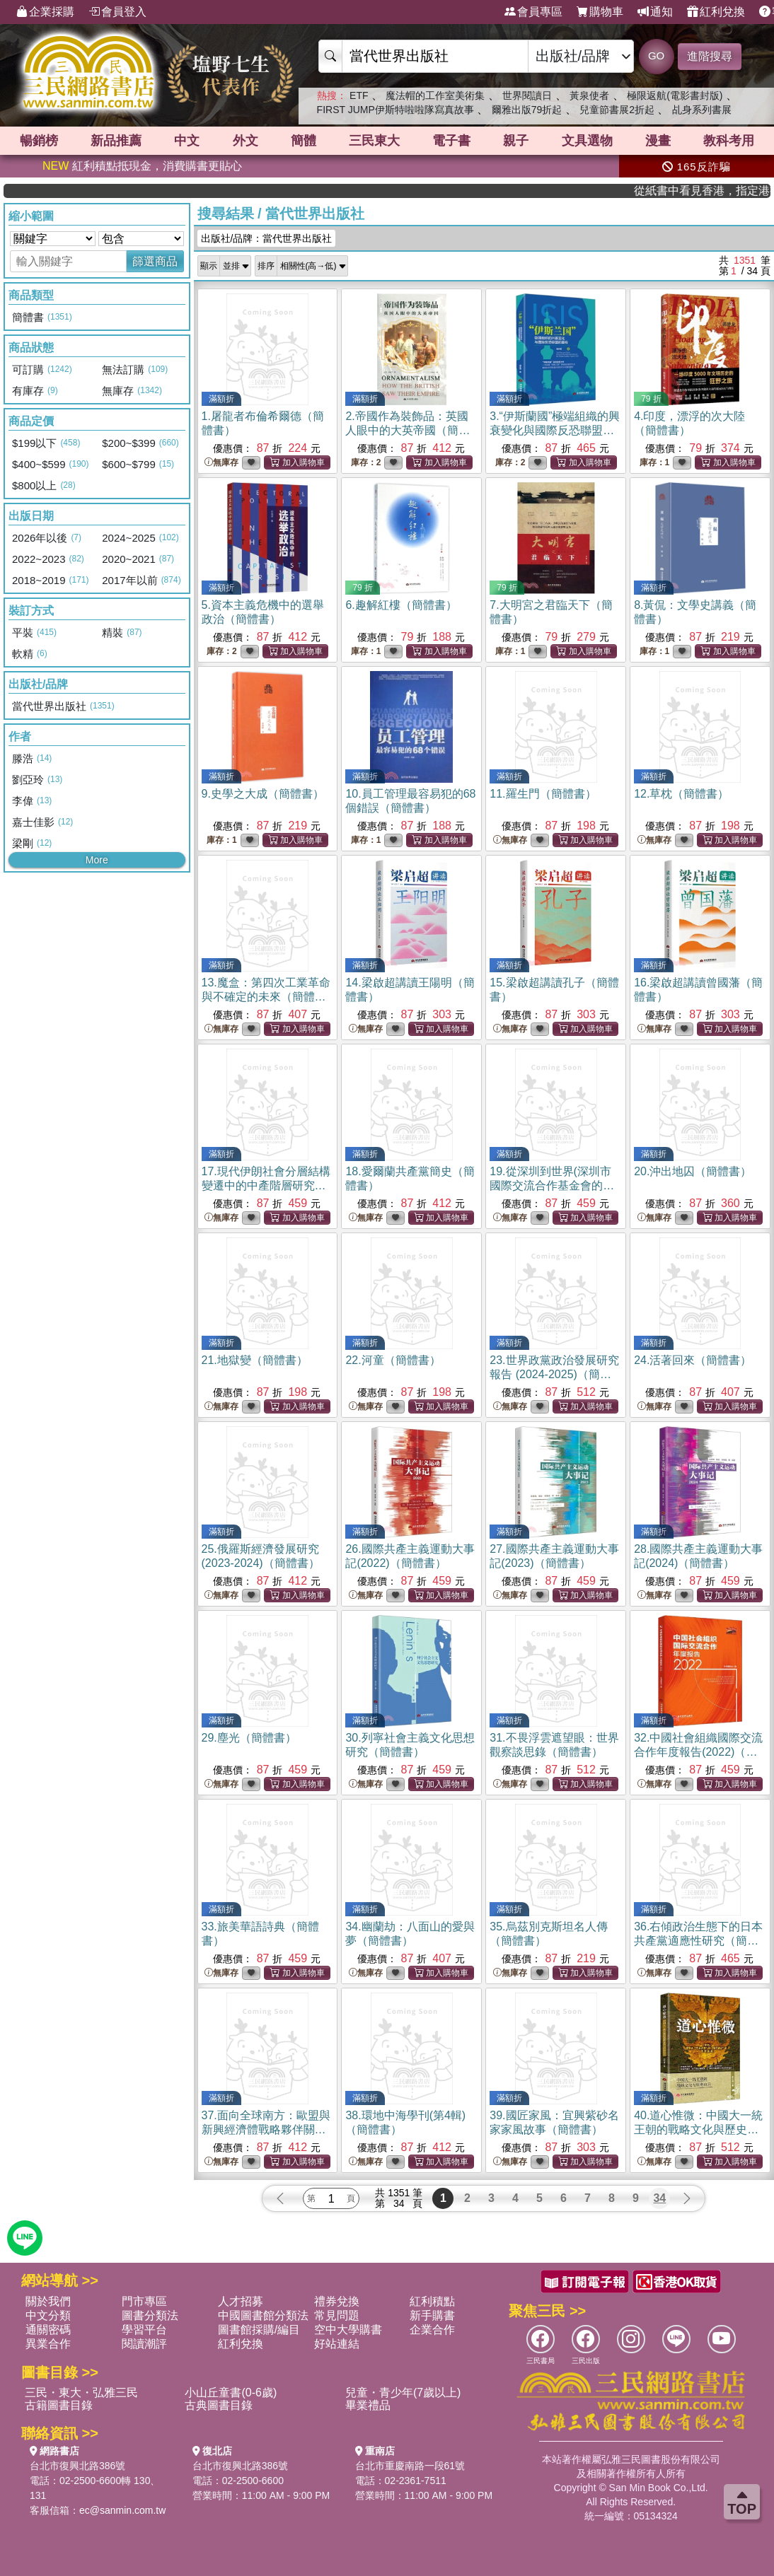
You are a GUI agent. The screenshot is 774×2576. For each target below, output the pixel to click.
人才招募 (240, 2301)
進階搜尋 (709, 56)
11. (543, 794)
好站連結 (336, 2344)
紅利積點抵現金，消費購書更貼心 (142, 166)
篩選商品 (155, 261)
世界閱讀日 (527, 95)
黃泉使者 (589, 95)
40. (698, 2129)
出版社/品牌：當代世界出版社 (267, 238)
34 (659, 2198)
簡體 (303, 141)
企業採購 (45, 12)
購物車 (600, 12)
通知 (655, 12)
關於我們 (48, 2301)
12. (681, 794)
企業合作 (432, 2330)
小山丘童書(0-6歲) (231, 2392)
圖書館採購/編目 (259, 2330)
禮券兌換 (336, 2301)
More (97, 860)
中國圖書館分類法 (263, 2315)
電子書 (451, 141)
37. (266, 2129)
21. (255, 1360)
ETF (359, 95)
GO (656, 55)
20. (692, 1171)
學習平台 (144, 2330)
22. (392, 1360)
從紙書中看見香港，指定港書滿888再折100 (735, 191)
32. (698, 1752)
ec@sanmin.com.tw (122, 2510)
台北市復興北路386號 (77, 2465)
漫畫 (658, 141)
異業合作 (48, 2344)
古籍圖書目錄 (59, 2405)
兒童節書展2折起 (616, 109)
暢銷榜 (39, 141)
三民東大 (374, 141)
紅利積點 (432, 2301)
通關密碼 (48, 2330)
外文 (245, 141)
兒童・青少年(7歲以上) (403, 2392)
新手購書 (432, 2315)
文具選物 (587, 141)
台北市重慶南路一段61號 (410, 2465)
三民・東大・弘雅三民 (81, 2392)
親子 (515, 141)
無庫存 (221, 463)
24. (692, 1360)
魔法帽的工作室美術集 (435, 95)
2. (407, 430)
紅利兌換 (716, 12)
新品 (116, 141)
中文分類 (48, 2315)
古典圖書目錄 (219, 2405)
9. (263, 794)
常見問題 (336, 2315)
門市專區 (144, 2301)
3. (555, 430)
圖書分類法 (150, 2315)
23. (554, 1374)
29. (249, 1738)
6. (400, 605)
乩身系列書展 (702, 109)
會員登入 (117, 12)
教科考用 (728, 141)
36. (698, 1941)
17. (266, 1185)
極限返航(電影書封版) (674, 95)
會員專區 (533, 12)
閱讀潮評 (144, 2344)
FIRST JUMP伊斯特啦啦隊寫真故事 (395, 109)
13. (266, 997)
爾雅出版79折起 (527, 109)
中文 (187, 141)
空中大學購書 (348, 2330)
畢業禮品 (368, 2405)
